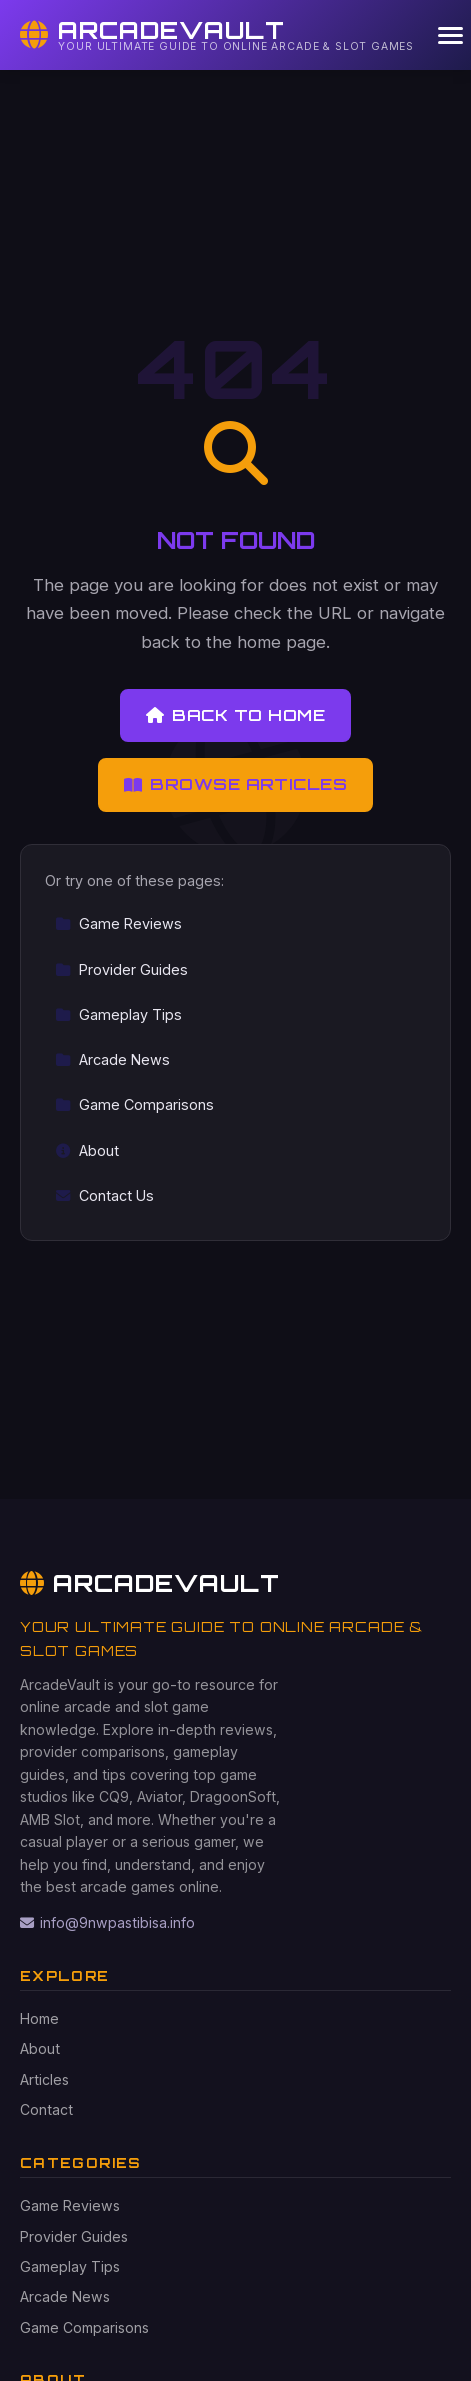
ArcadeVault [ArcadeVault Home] (150, 1583)
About (87, 1150)
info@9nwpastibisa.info (107, 1922)
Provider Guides (121, 969)
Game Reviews (118, 923)
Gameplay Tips (118, 1014)
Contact (46, 2109)
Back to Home (235, 715)
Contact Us (104, 1195)
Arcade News (112, 1059)
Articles (44, 2079)
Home (39, 2018)
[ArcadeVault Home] (217, 35)
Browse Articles (236, 784)
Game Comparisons (134, 1104)
